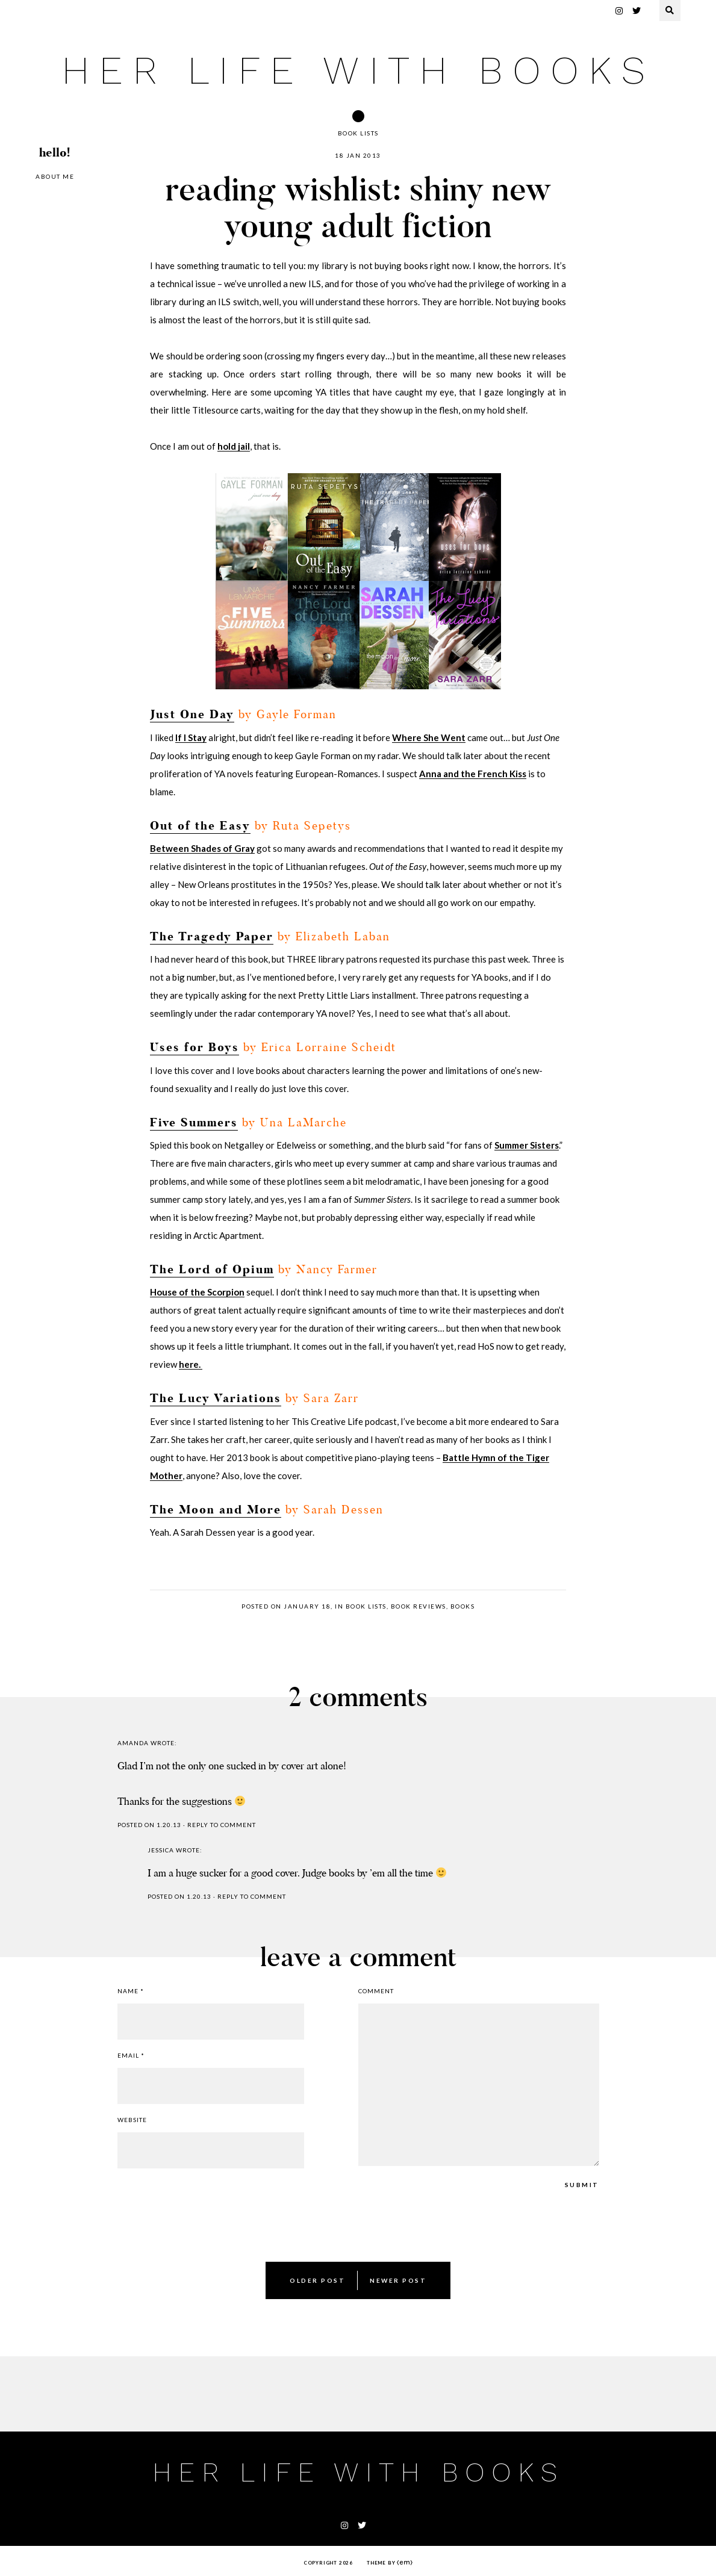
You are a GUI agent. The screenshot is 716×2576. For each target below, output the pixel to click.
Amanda (133, 1742)
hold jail (233, 446)
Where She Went (428, 737)
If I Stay (191, 737)
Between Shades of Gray (202, 848)
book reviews (418, 1606)
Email (131, 2055)
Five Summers (194, 1123)
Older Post (317, 2280)
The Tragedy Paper (211, 937)
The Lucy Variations (215, 1398)
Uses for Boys (194, 1047)
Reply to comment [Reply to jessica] (251, 1896)
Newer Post (398, 2280)
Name (130, 1990)
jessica (161, 1850)
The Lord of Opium (212, 1269)
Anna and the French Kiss (472, 773)
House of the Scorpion (197, 1291)
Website (132, 2119)
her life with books (358, 70)
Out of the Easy (200, 826)
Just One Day (192, 714)
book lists (358, 133)
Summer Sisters (526, 1145)
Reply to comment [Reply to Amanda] (221, 1824)
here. (190, 1364)
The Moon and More (215, 1510)
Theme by (389, 2563)
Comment (376, 1990)
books (462, 1606)
